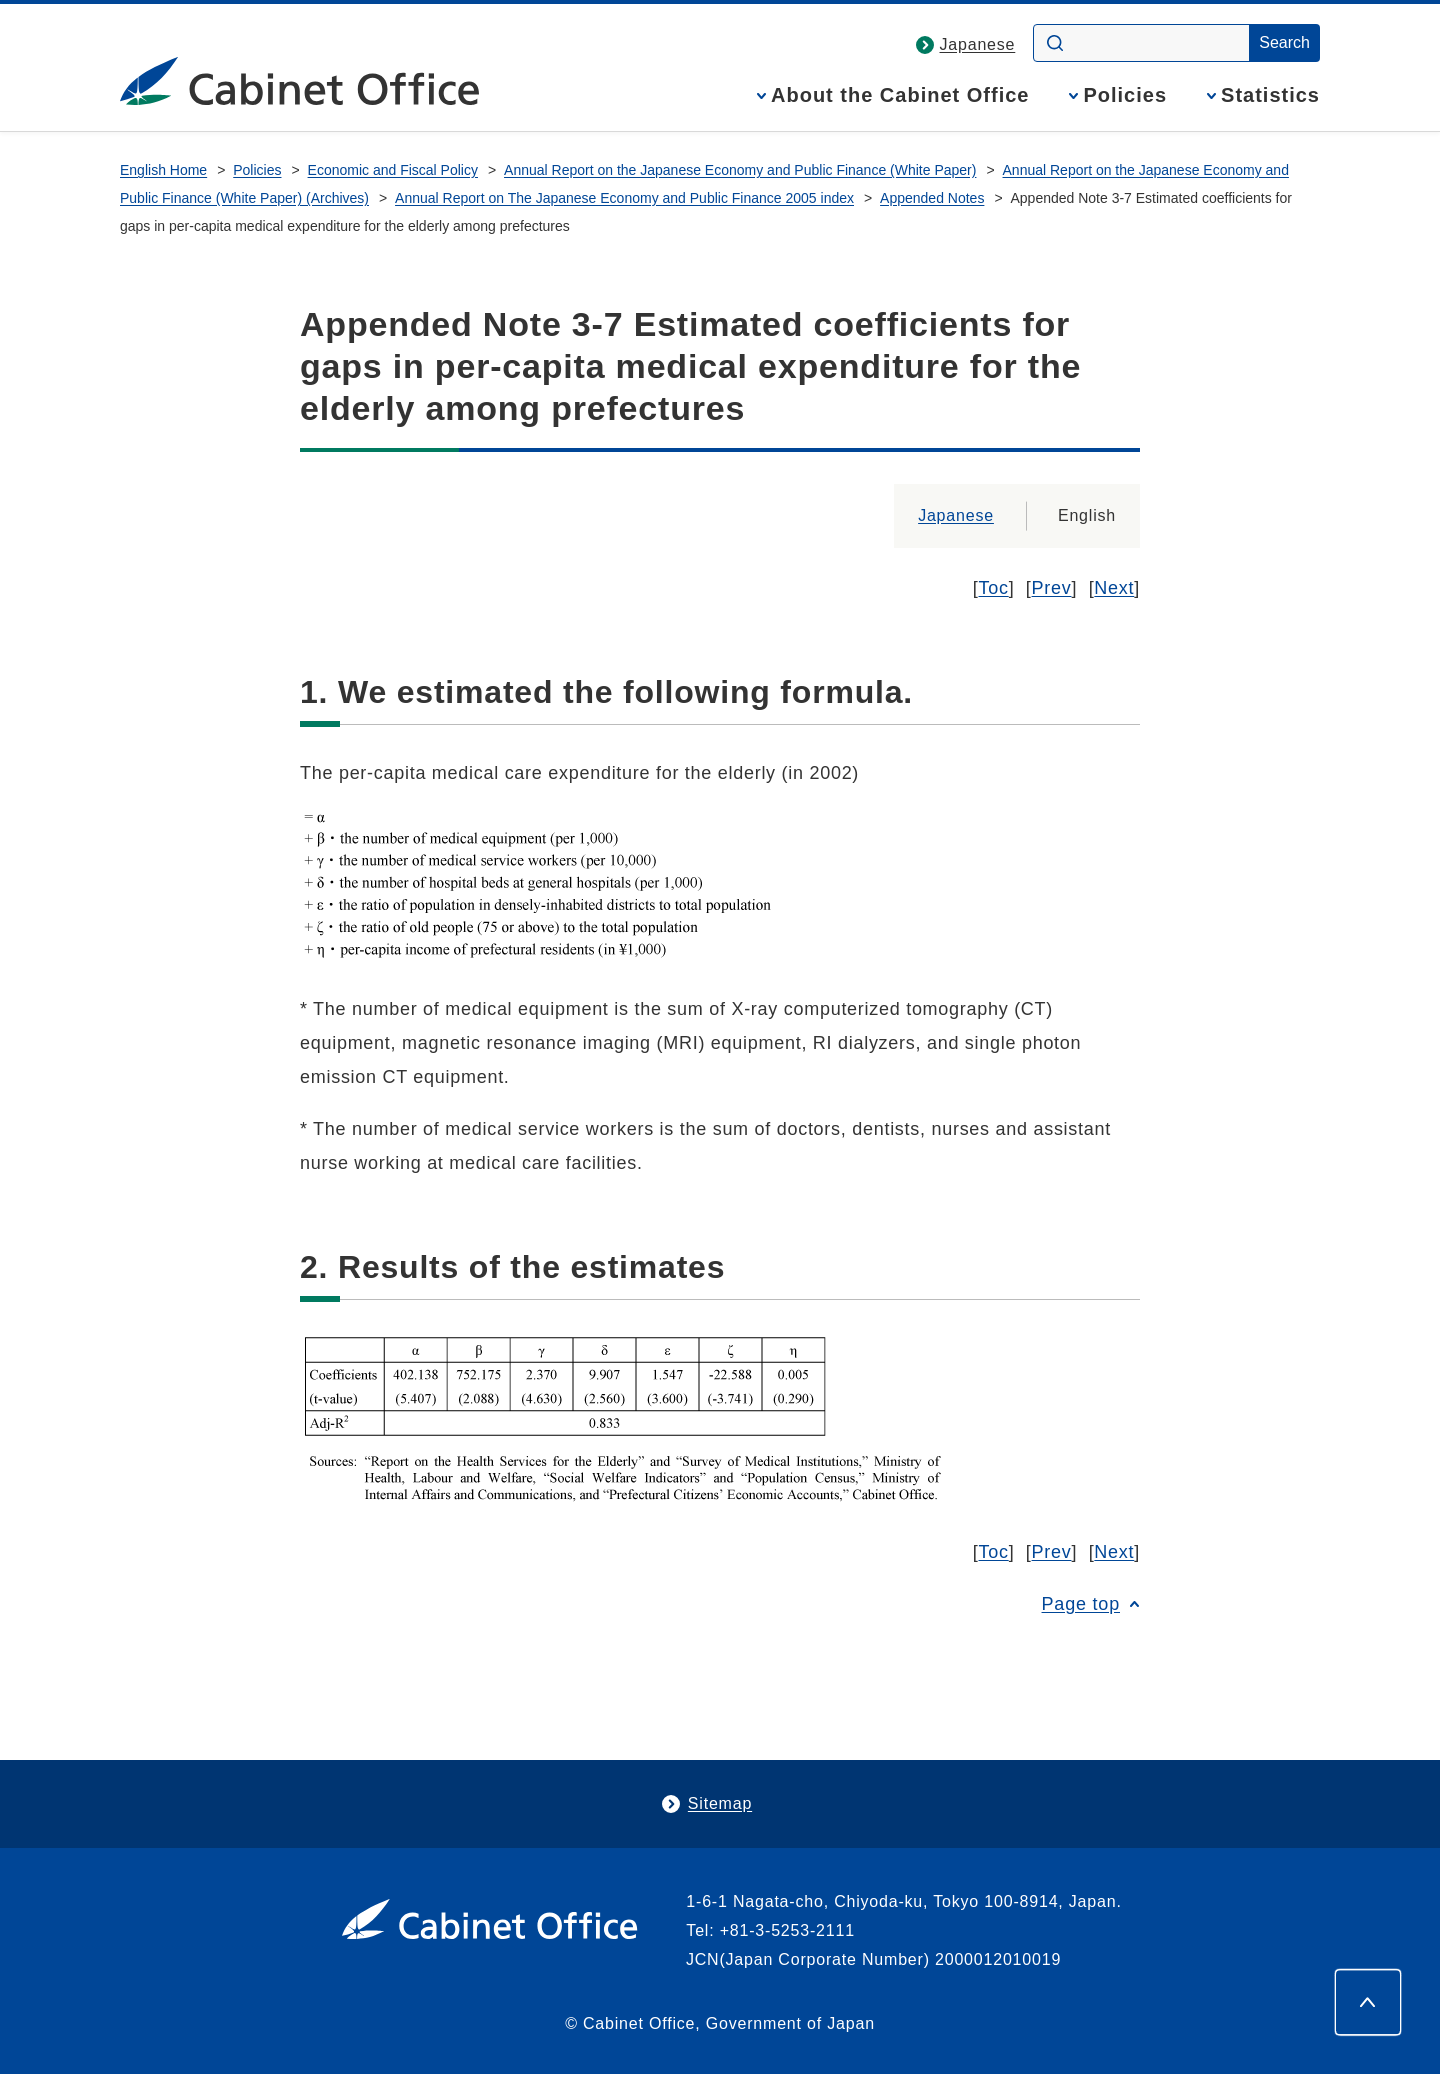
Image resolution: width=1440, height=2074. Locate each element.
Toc (994, 588)
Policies (1125, 95)
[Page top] (1368, 2002)
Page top (1081, 1604)
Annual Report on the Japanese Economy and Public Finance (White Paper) (740, 170)
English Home (163, 170)
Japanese (978, 44)
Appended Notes (932, 198)
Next (1114, 588)
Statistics (1270, 95)
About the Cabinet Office (900, 95)
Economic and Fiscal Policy (393, 170)
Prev (1052, 588)
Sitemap (720, 1803)
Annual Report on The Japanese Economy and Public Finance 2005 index (624, 198)
